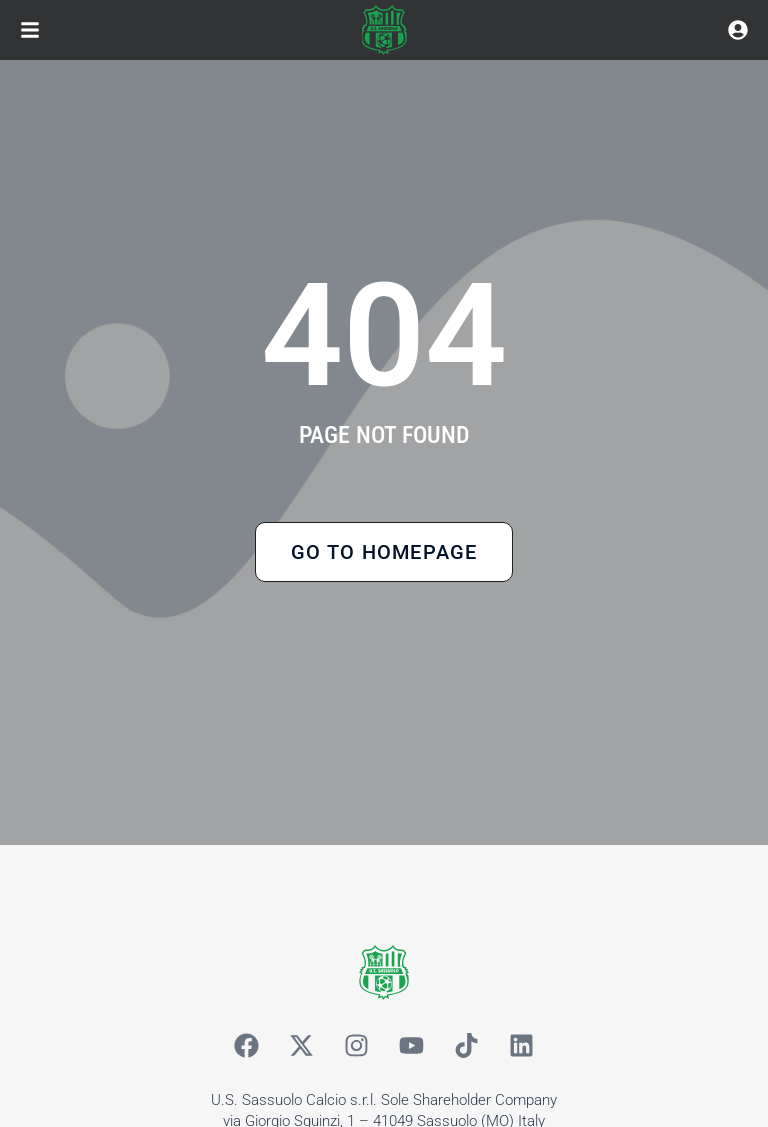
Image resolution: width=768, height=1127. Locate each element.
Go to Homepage (384, 552)
